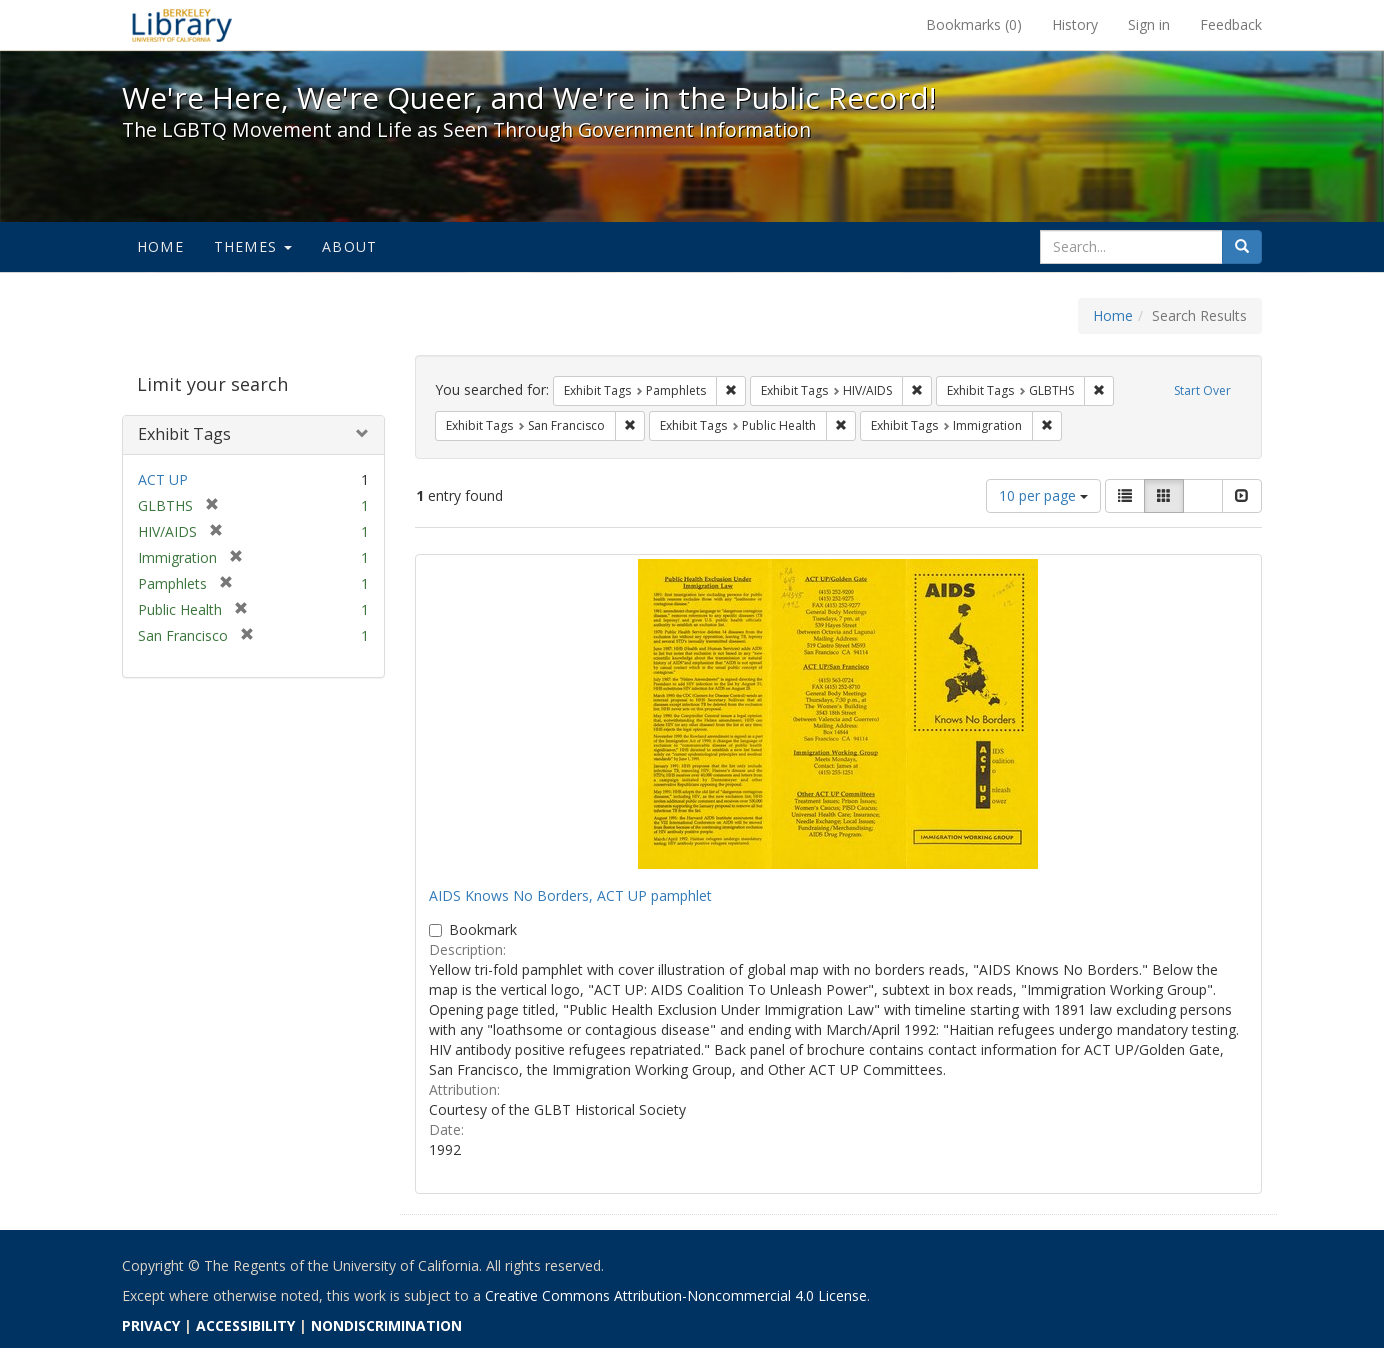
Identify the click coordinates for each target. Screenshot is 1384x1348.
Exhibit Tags (184, 434)
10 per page (1043, 495)
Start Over (1202, 390)
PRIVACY (151, 1325)
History (1075, 24)
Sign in (1149, 24)
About (349, 246)
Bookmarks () (974, 24)
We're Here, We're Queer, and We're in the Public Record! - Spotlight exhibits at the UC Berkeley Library (182, 25)
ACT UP (163, 479)
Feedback (1231, 24)
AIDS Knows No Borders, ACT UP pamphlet (570, 895)
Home (160, 246)
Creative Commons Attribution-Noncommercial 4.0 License (676, 1295)
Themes (253, 246)
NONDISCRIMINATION (386, 1325)
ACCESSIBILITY (245, 1325)
